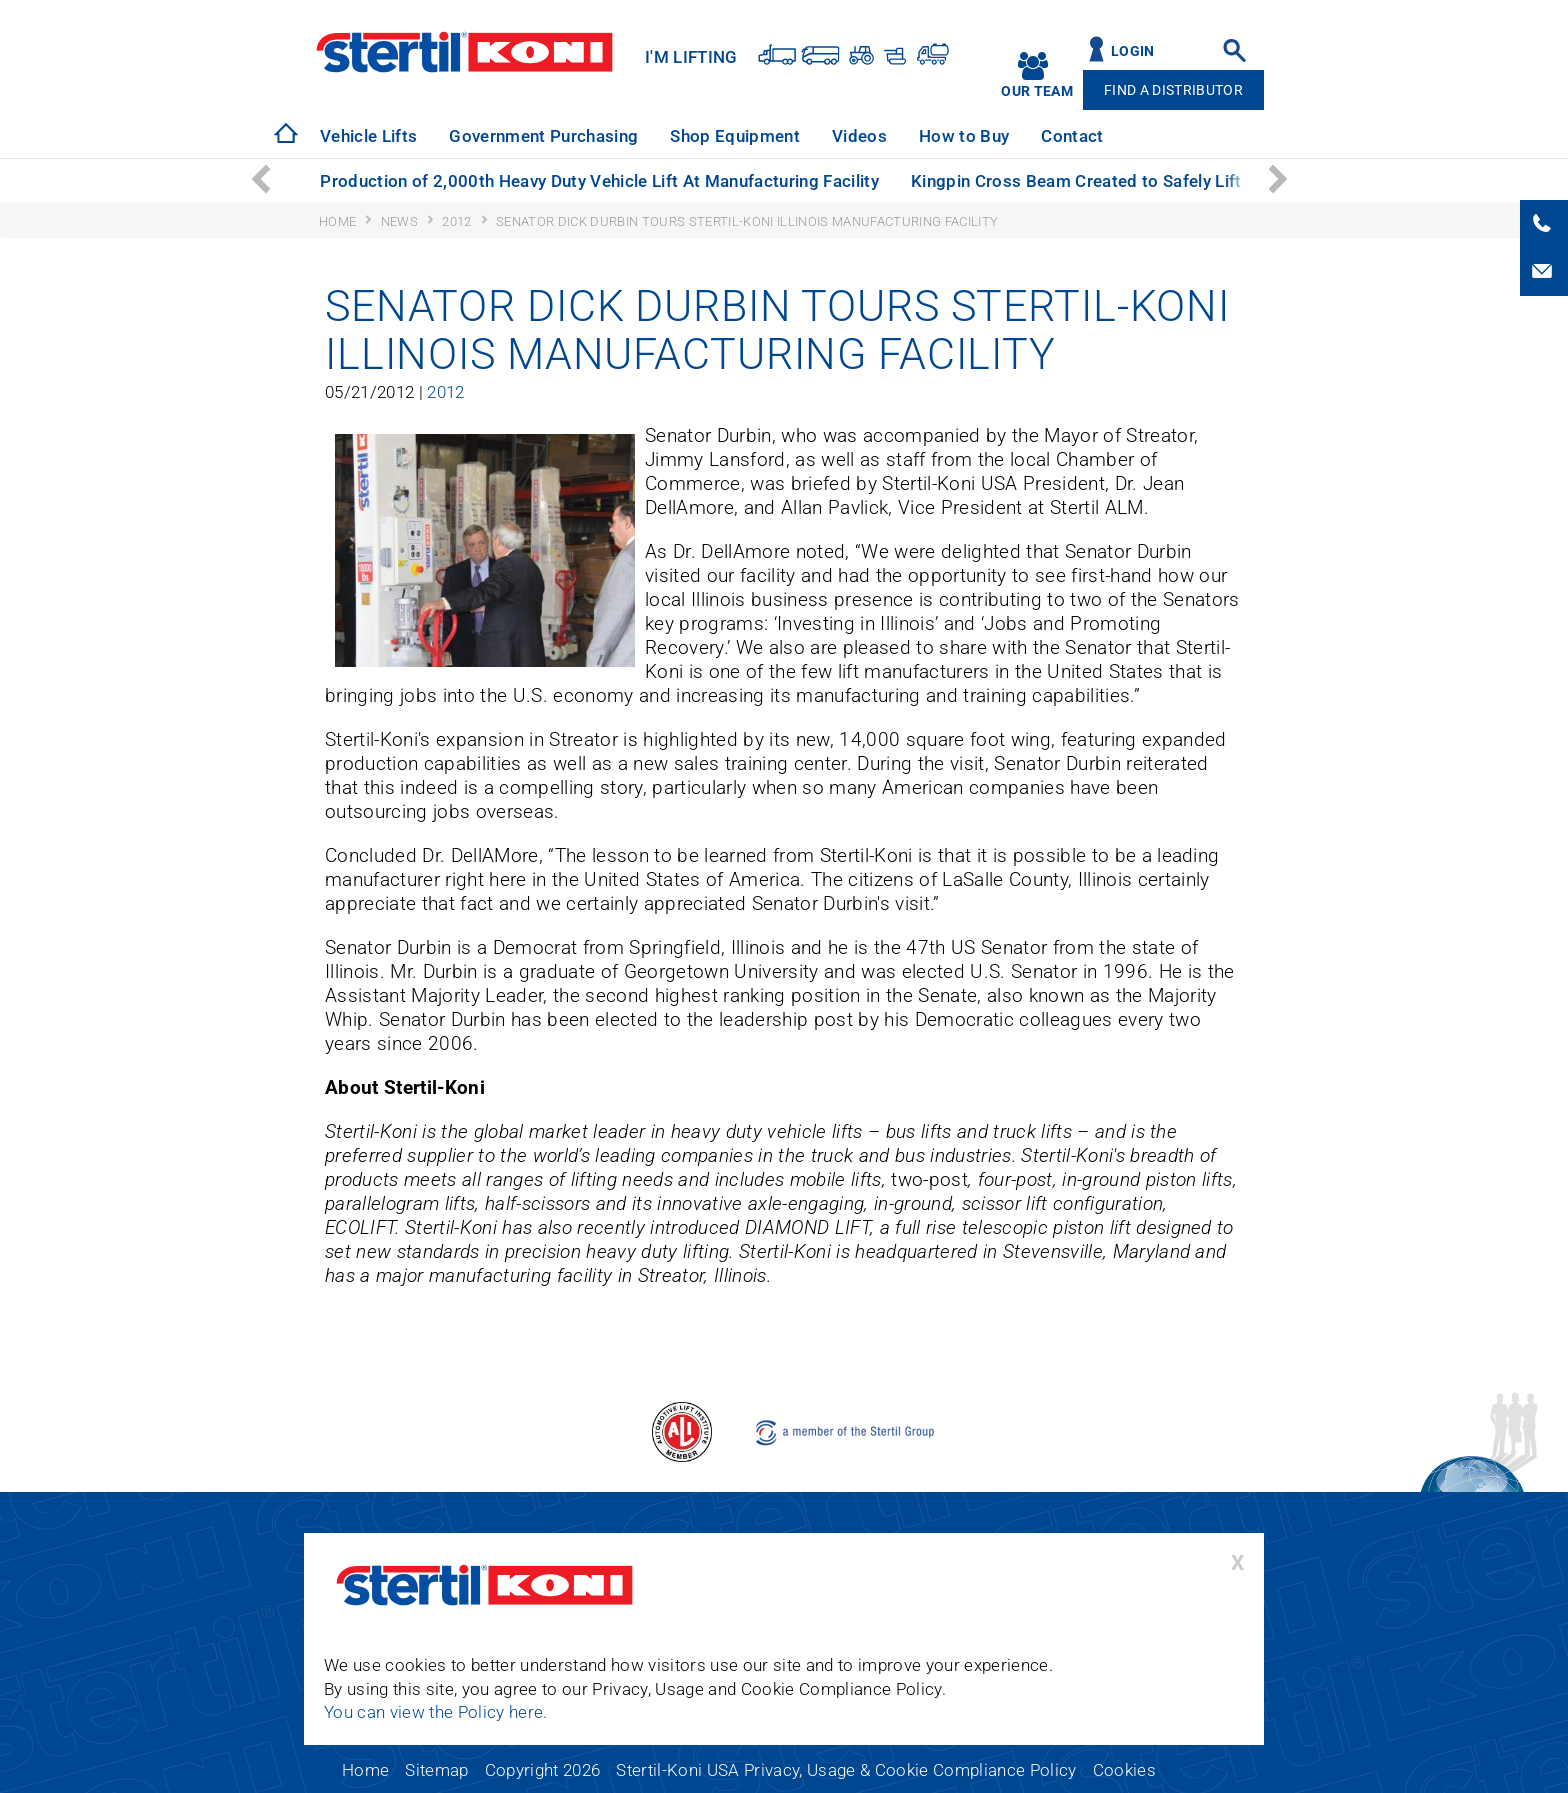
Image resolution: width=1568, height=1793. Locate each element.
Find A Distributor (1173, 90)
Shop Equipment (735, 136)
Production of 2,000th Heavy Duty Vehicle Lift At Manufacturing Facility (599, 181)
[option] (368, 136)
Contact (1072, 136)
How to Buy (964, 136)
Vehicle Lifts (368, 136)
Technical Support (1207, 136)
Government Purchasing (543, 136)
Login (1133, 51)
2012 (445, 392)
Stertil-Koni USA (464, 52)
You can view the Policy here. (436, 1712)
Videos (859, 136)
